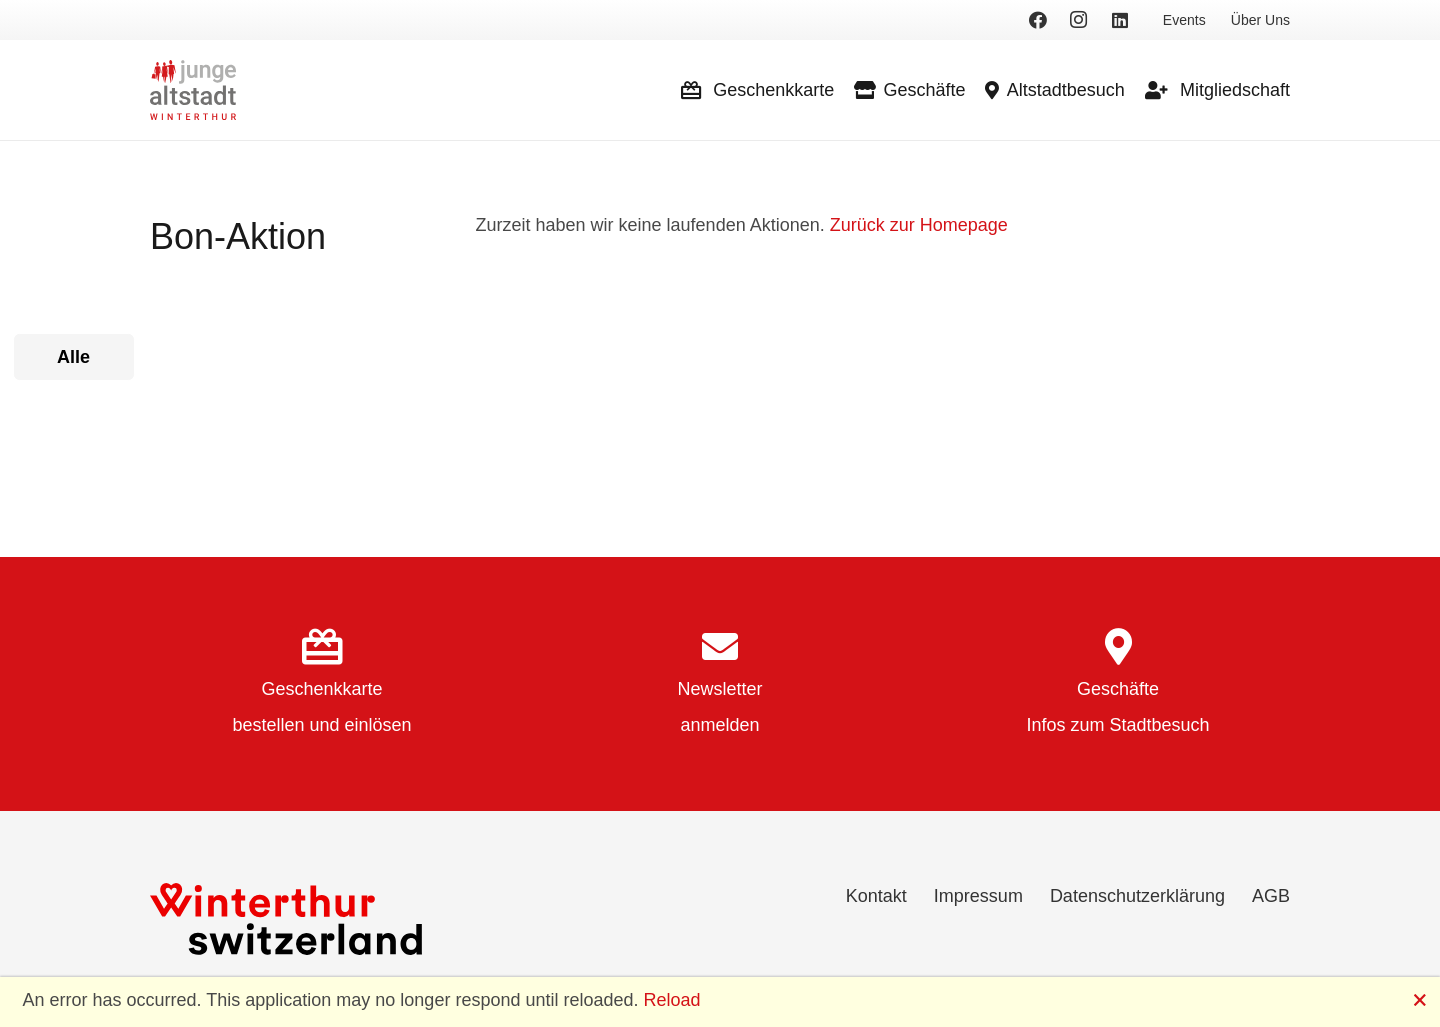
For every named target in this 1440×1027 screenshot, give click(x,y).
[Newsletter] (720, 648)
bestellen (268, 725)
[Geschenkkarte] (322, 648)
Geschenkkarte (321, 689)
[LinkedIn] (1120, 20)
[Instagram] (1079, 20)
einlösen (378, 725)
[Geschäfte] (1118, 648)
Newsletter (719, 689)
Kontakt (876, 896)
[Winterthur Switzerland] (286, 919)
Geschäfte (1118, 689)
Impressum (978, 896)
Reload (672, 1000)
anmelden (719, 725)
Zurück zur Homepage (919, 225)
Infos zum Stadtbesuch (1117, 725)
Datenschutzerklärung (1137, 896)
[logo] (193, 90)
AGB (1271, 896)
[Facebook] (1038, 20)
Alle (73, 357)
